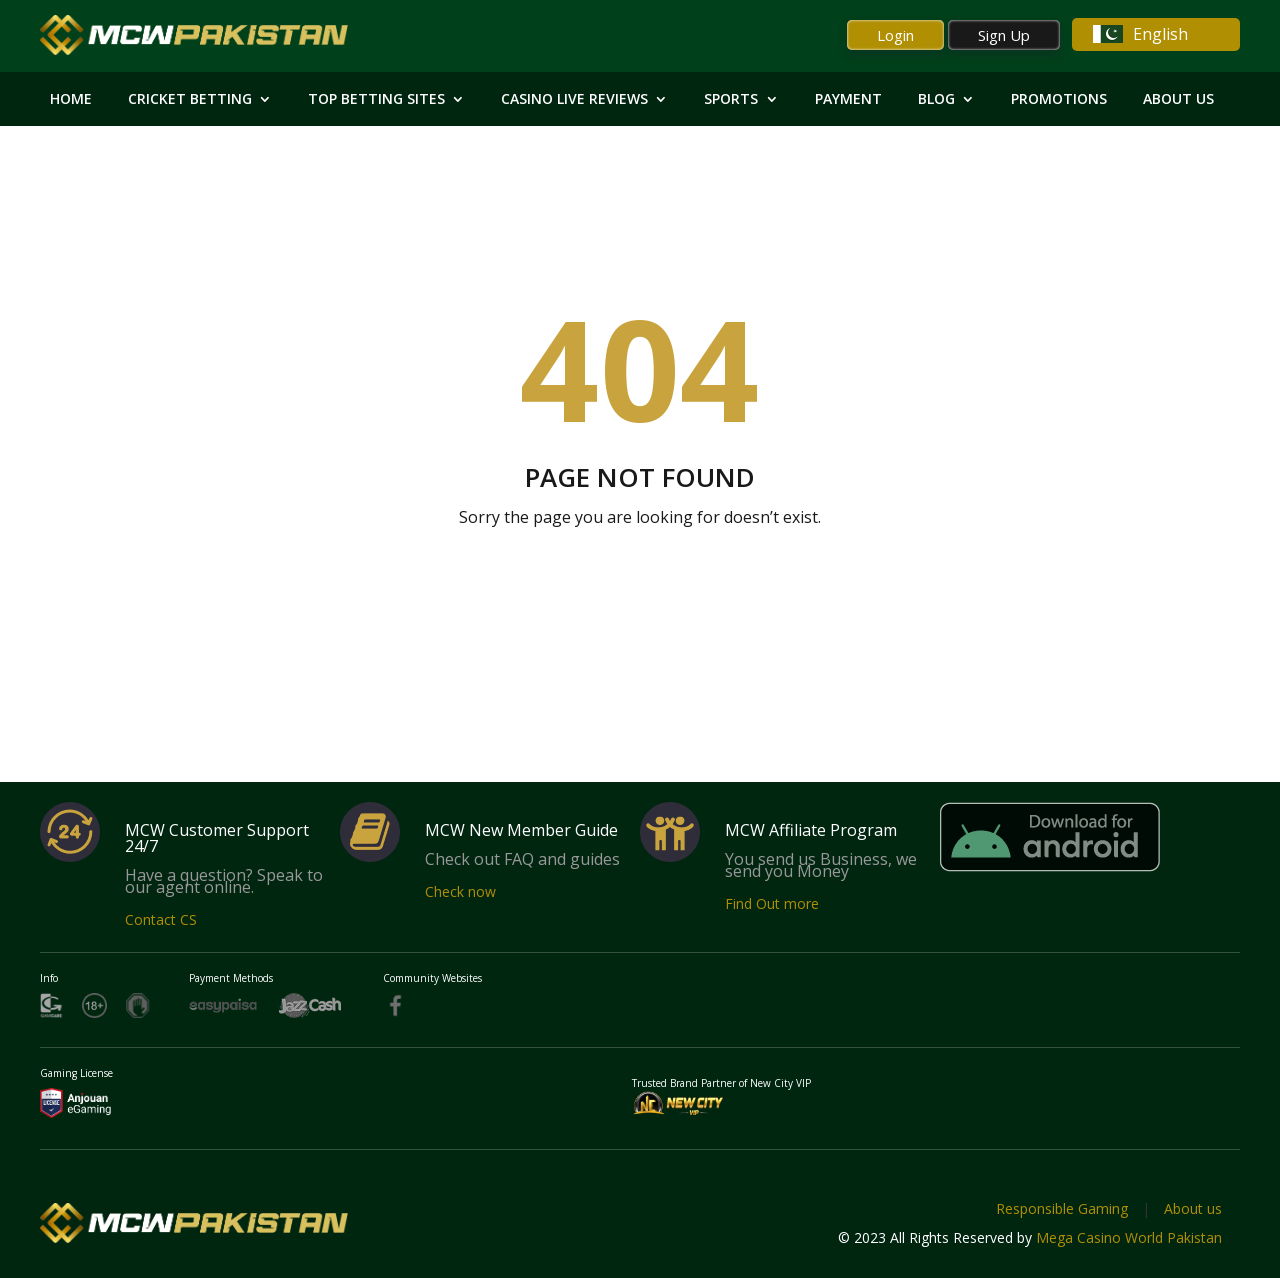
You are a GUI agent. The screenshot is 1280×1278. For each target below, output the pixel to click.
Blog (936, 100)
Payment (848, 100)
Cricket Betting (190, 100)
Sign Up (1004, 35)
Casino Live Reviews (574, 100)
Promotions (1059, 100)
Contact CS (161, 919)
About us (1193, 1208)
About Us (1178, 100)
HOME (71, 100)
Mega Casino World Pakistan (1129, 1237)
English (1140, 34)
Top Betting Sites (376, 100)
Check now (460, 891)
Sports (731, 100)
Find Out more (772, 903)
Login (895, 35)
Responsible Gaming (1062, 1208)
